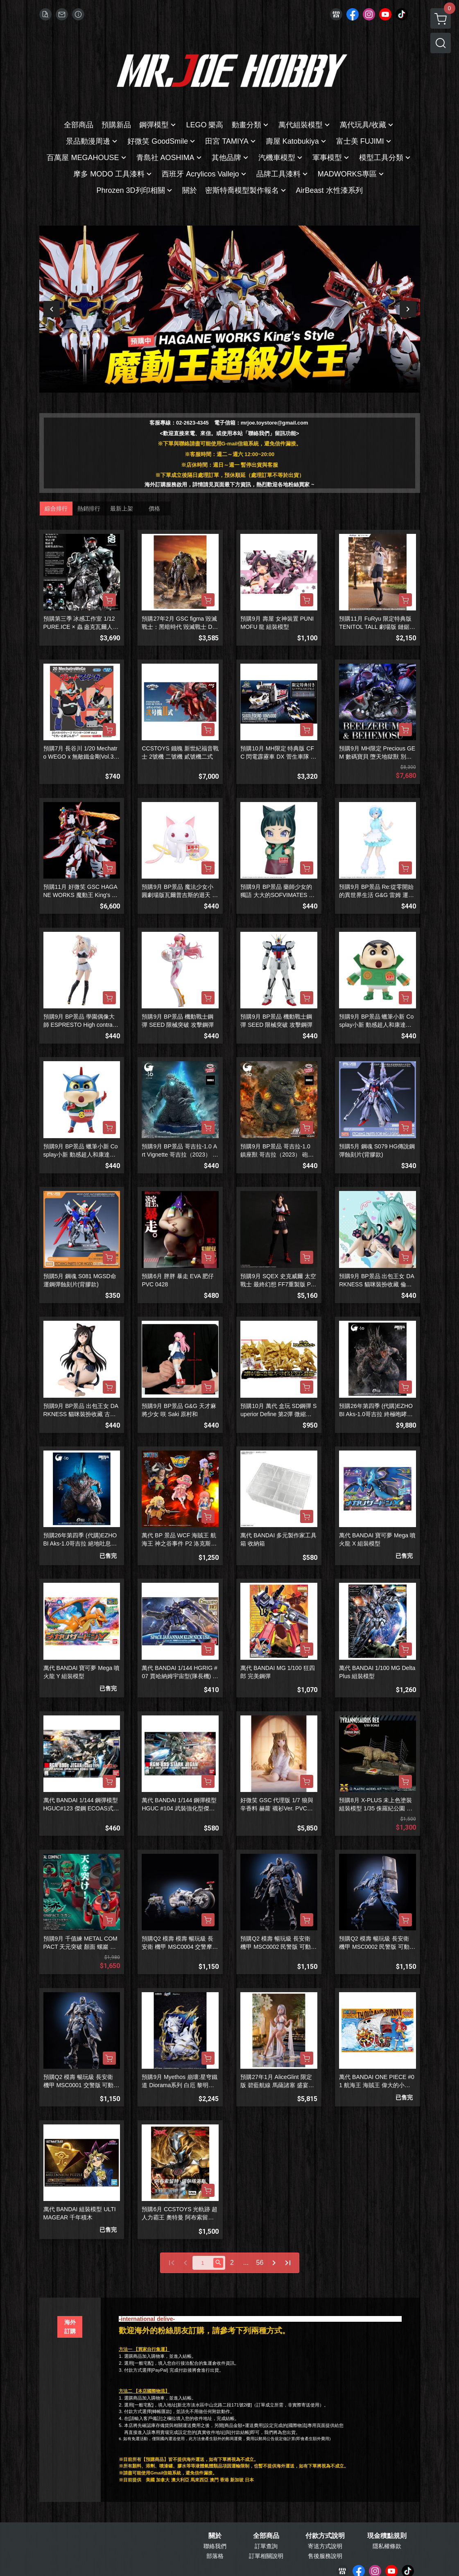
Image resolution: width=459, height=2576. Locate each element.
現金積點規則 (387, 2536)
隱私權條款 (387, 2546)
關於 (215, 2536)
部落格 (215, 2556)
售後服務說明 (325, 2556)
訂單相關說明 (266, 2556)
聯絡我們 (214, 2546)
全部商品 (266, 2536)
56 (260, 2262)
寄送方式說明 (325, 2546)
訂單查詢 (266, 2546)
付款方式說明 (325, 2536)
